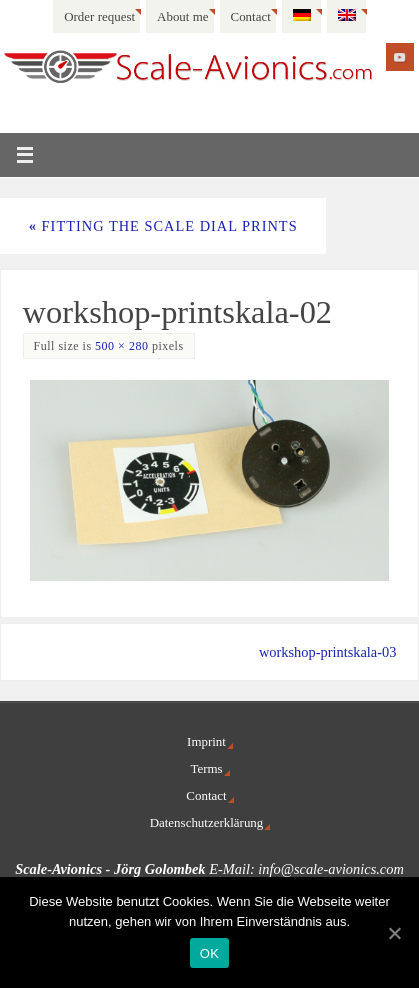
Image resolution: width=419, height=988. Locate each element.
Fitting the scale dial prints (163, 226)
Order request (99, 16)
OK (209, 953)
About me (182, 16)
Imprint (206, 741)
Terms (206, 768)
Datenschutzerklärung (207, 822)
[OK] (394, 933)
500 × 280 (121, 346)
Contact (251, 16)
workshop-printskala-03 (327, 652)
